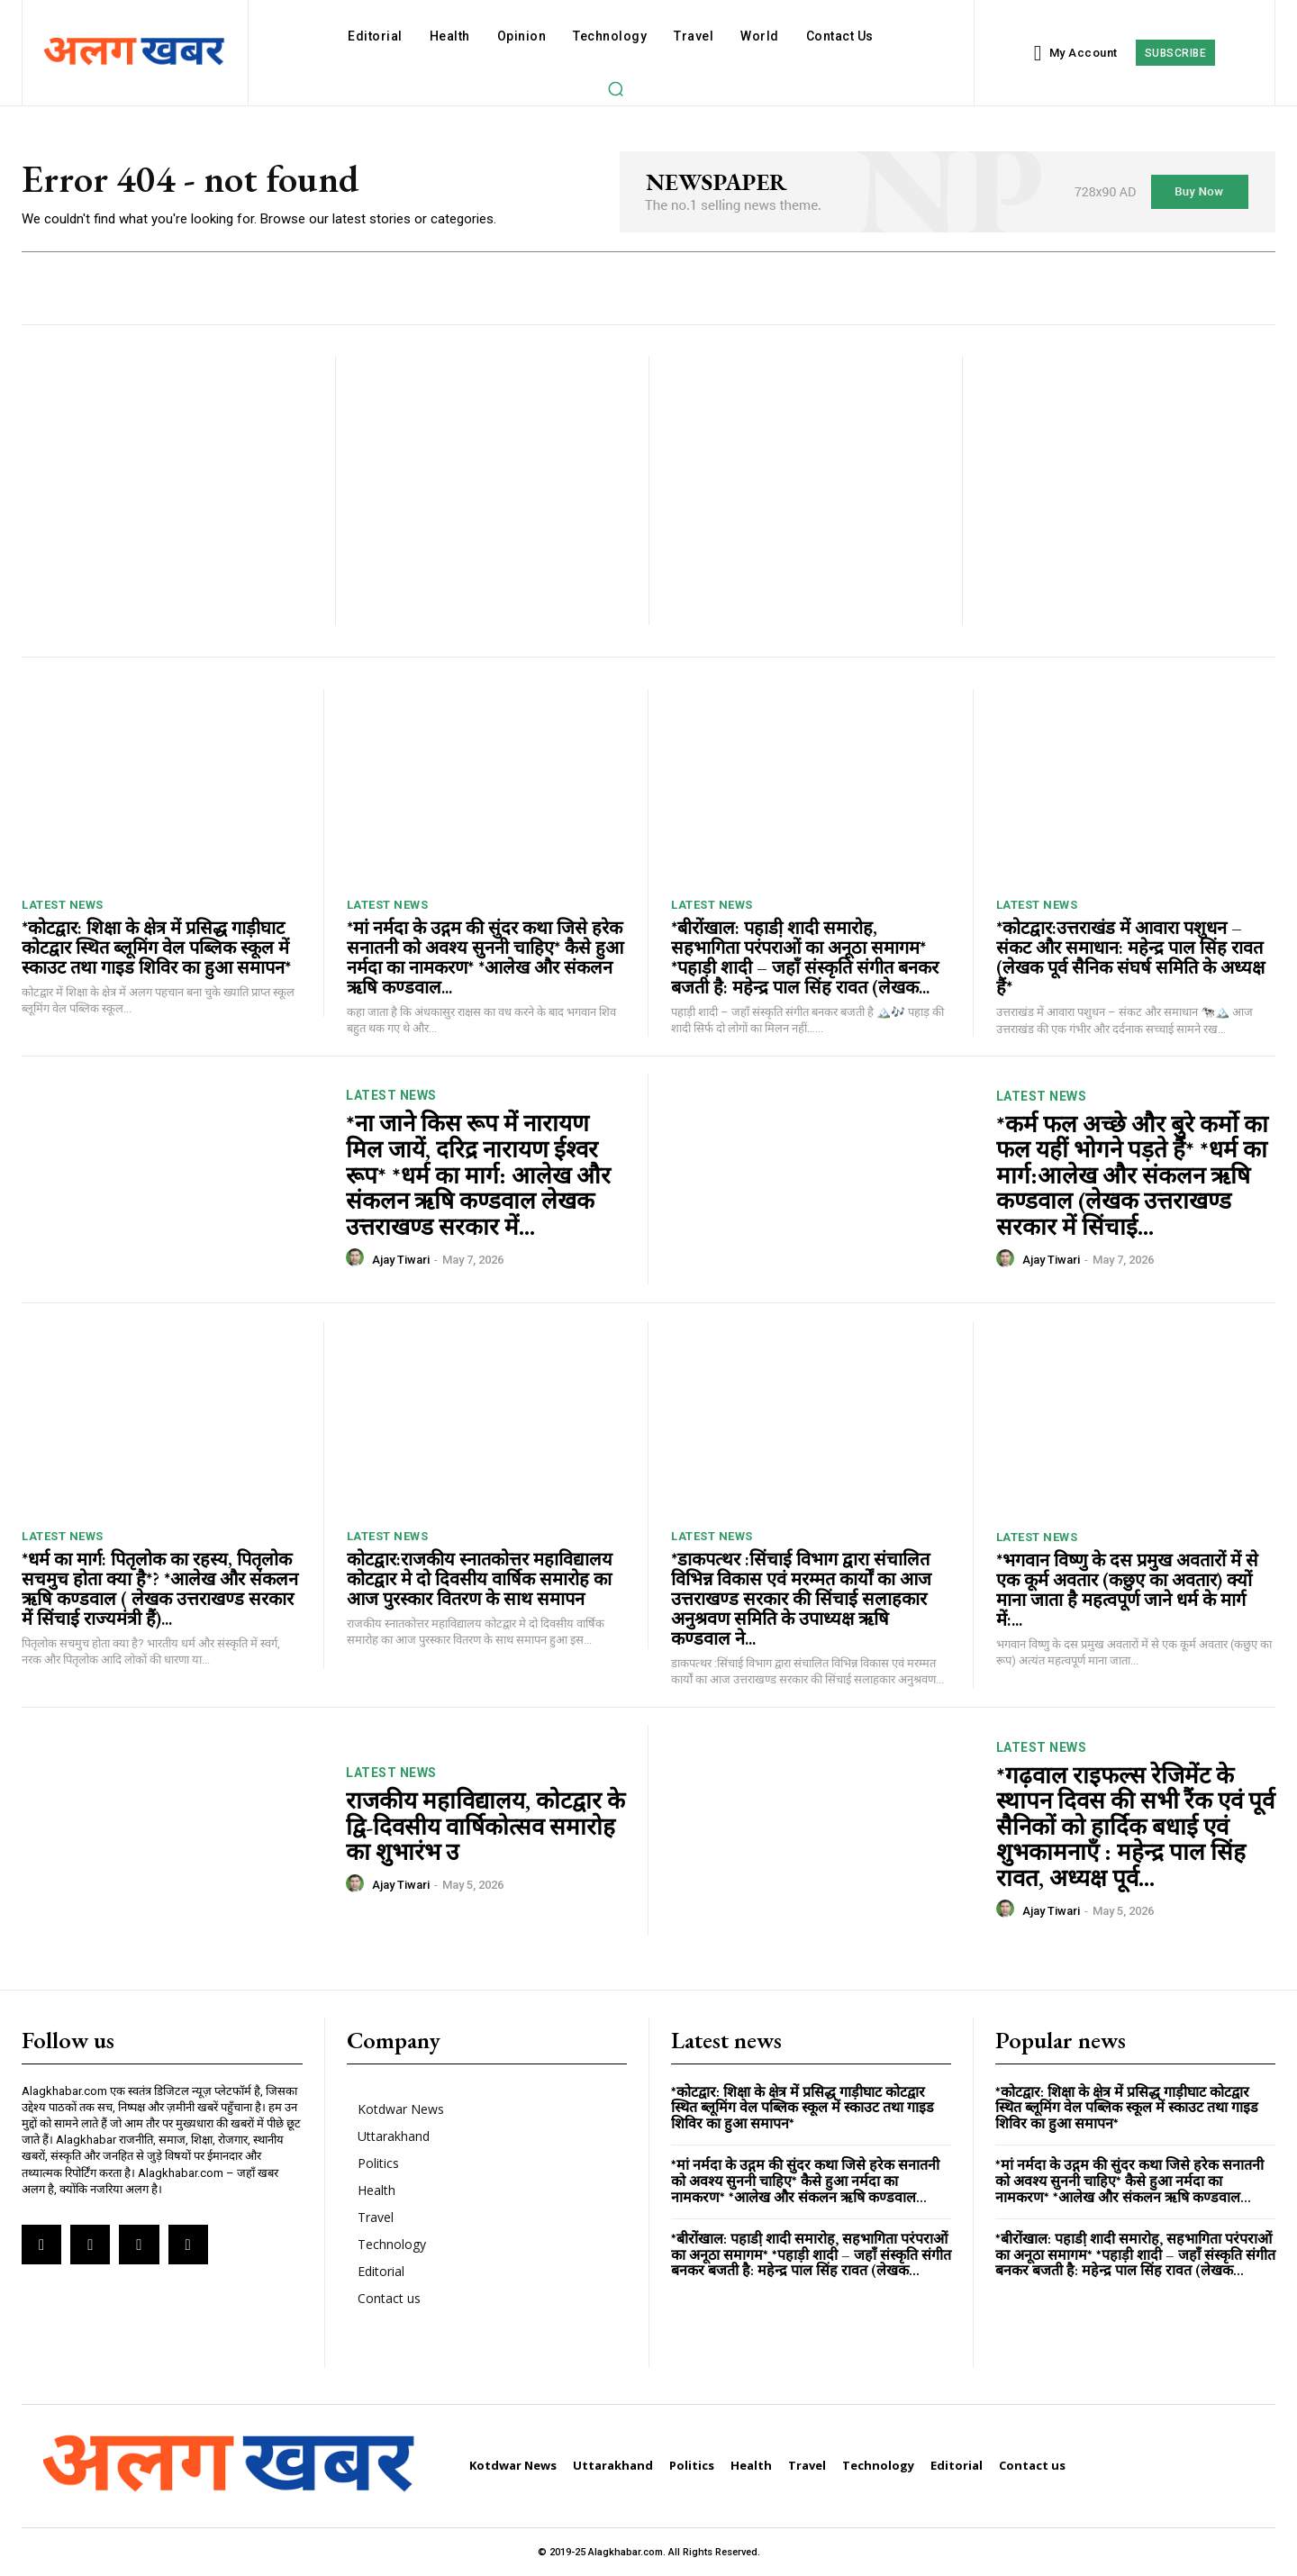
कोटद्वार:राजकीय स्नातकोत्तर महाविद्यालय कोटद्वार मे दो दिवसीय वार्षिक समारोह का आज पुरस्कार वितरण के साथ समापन (479, 1578)
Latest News (63, 905)
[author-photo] (357, 1258)
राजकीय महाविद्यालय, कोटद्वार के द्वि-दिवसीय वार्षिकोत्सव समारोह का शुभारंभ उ (485, 1826)
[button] (615, 88)
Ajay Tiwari (401, 1259)
